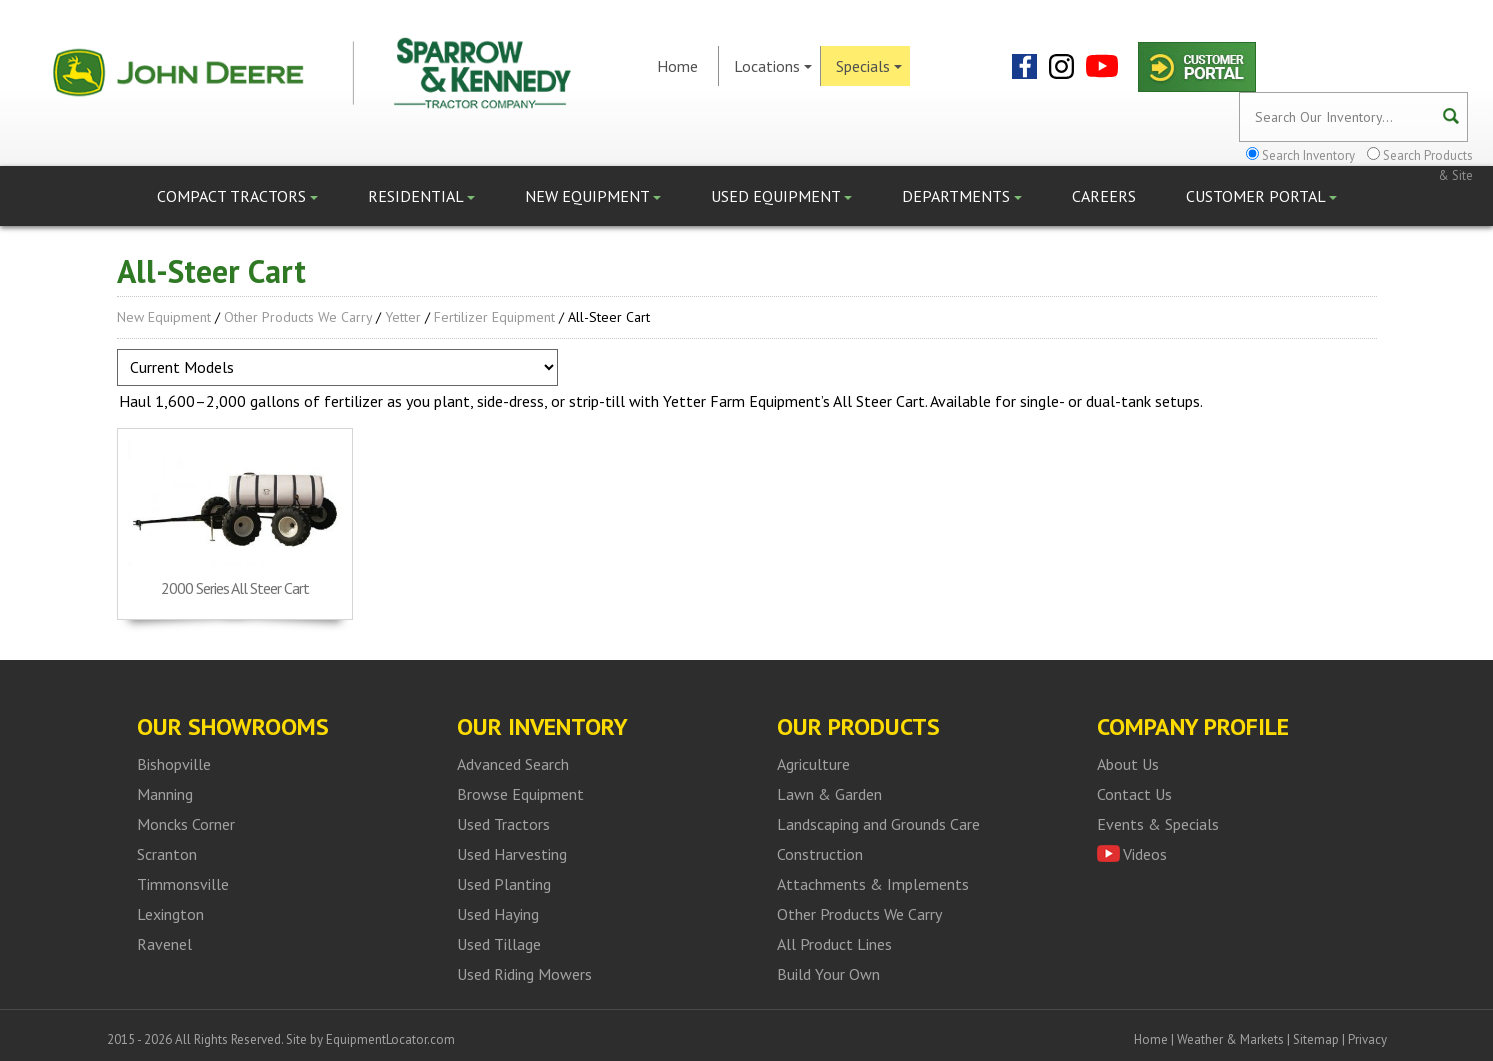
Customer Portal (1261, 196)
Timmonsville (183, 884)
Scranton (167, 854)
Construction (820, 854)
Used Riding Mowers (524, 974)
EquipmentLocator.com (390, 1039)
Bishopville (174, 764)
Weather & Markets (1230, 1039)
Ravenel (164, 944)
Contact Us (1134, 794)
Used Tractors (503, 824)
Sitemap (1316, 1039)
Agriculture (813, 764)
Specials (869, 66)
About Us (1128, 764)
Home (677, 66)
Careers (1104, 196)
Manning (165, 794)
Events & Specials (1158, 824)
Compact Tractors (237, 196)
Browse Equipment (520, 794)
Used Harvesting (512, 854)
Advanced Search (513, 764)
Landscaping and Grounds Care (878, 824)
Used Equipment (781, 196)
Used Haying (498, 914)
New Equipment (593, 196)
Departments (962, 196)
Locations (773, 66)
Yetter (403, 317)
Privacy (1367, 1039)
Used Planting (504, 884)
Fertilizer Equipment (494, 317)
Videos (1145, 854)
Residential (421, 196)
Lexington (170, 914)
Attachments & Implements (873, 884)
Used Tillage (499, 944)
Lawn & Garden (829, 794)
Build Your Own (828, 974)
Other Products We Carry (298, 317)
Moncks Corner (186, 824)
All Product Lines (834, 944)
